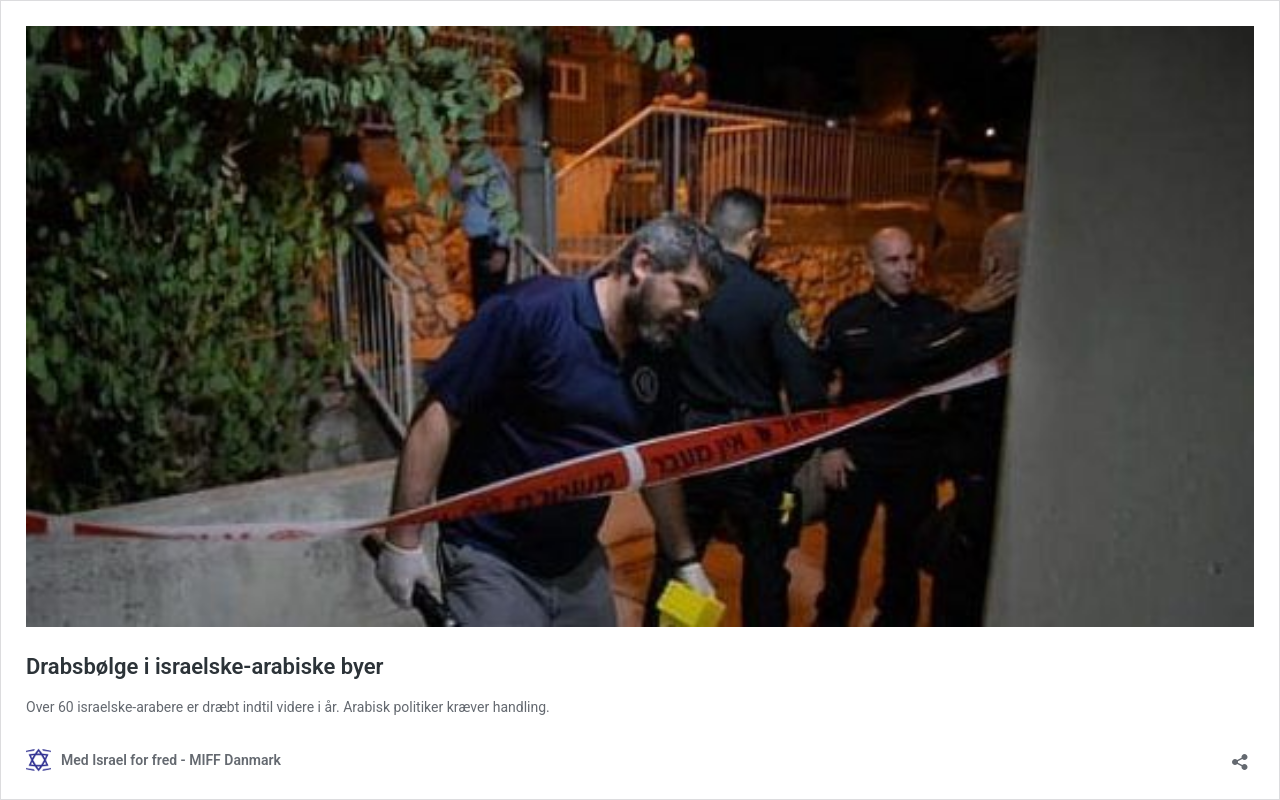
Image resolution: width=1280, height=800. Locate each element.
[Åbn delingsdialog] (1240, 755)
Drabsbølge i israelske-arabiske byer (205, 666)
